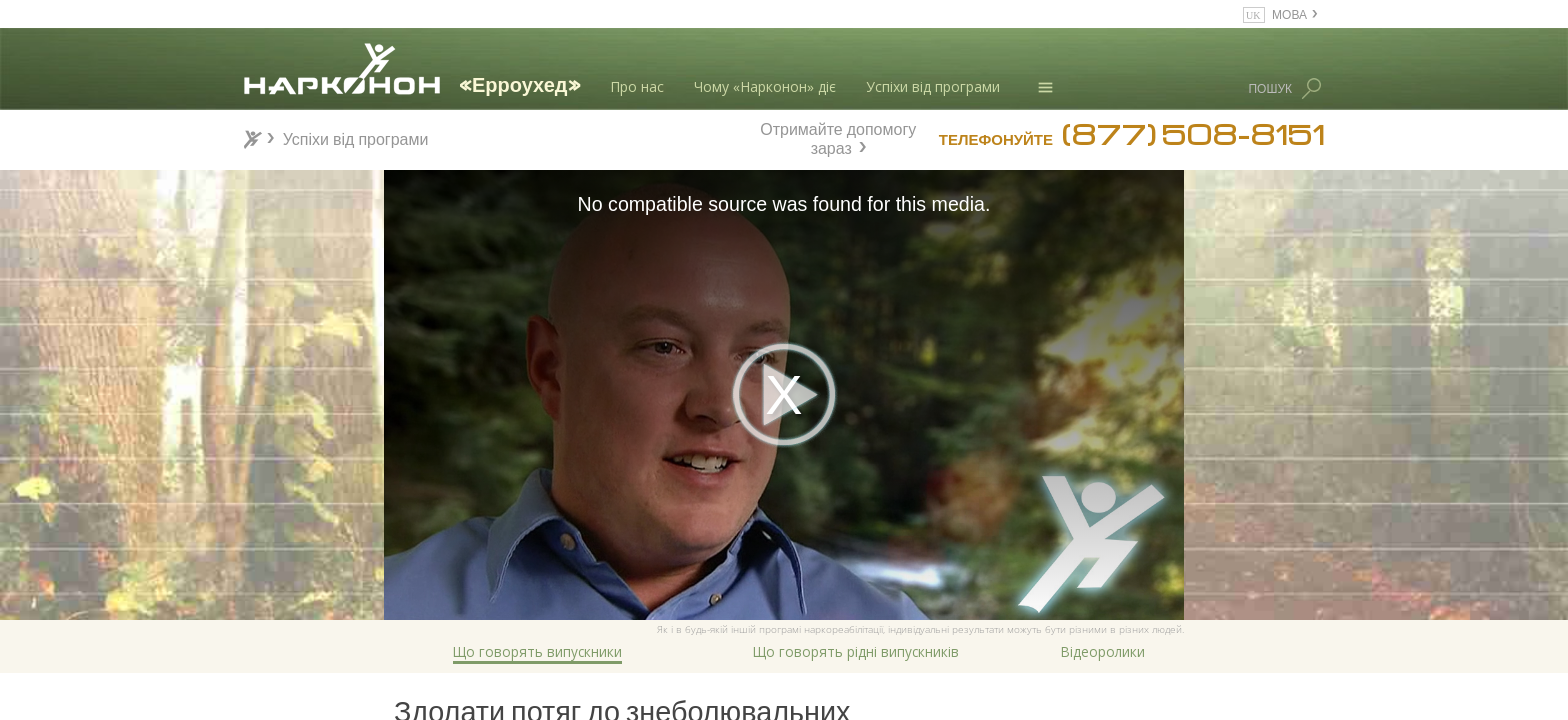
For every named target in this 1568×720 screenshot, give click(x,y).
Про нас (637, 86)
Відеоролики (1103, 651)
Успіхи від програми (933, 86)
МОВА (1289, 13)
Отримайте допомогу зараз (838, 136)
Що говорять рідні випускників (856, 651)
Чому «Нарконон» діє (765, 86)
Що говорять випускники (537, 651)
